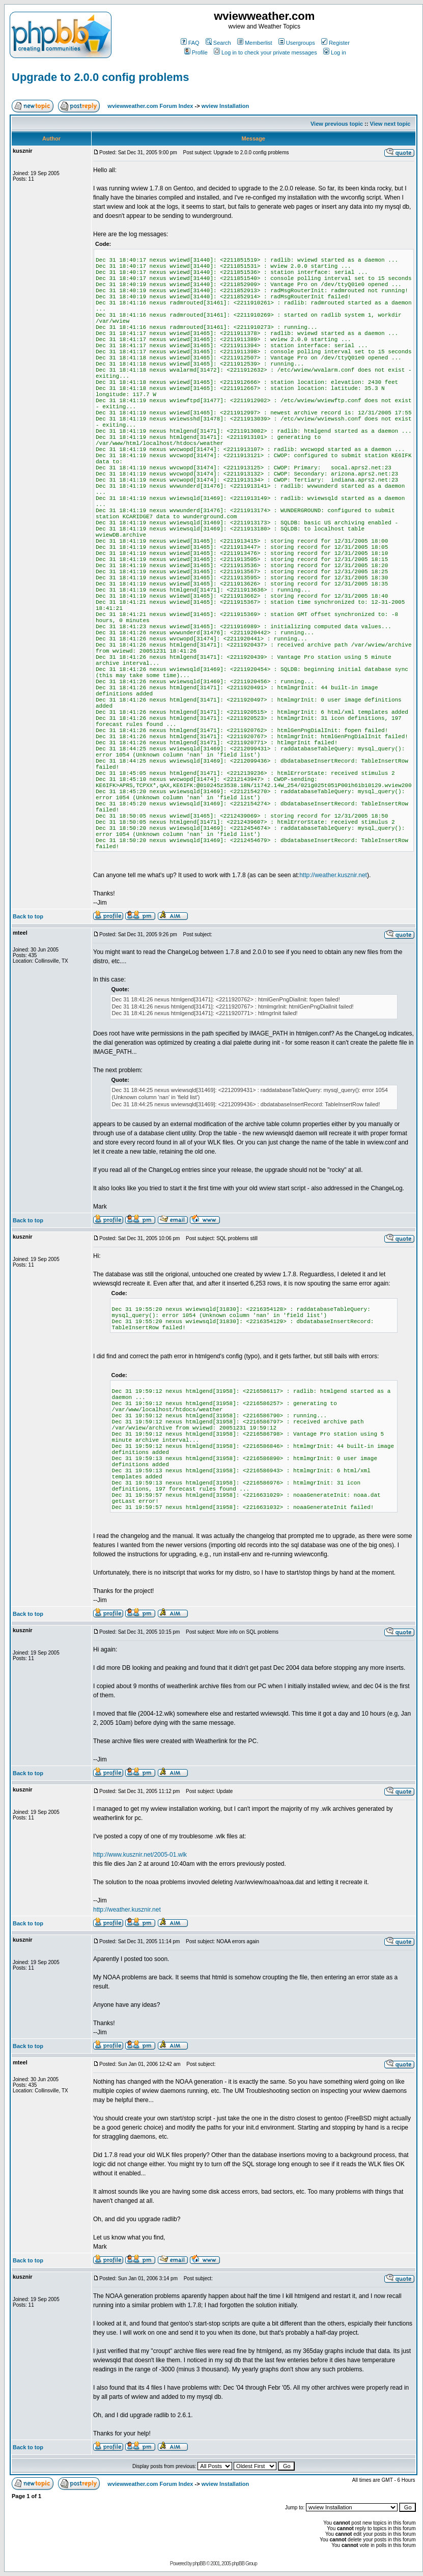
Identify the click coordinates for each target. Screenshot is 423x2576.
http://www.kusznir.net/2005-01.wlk (140, 1854)
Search (218, 43)
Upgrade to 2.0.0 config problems (100, 77)
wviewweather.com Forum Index (150, 106)
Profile (196, 52)
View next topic (390, 124)
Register (335, 43)
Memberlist (254, 43)
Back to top (28, 916)
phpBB (198, 2563)
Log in (334, 52)
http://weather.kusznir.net (333, 875)
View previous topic (337, 124)
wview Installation (225, 106)
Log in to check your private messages (265, 52)
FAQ (190, 43)
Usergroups (296, 43)
